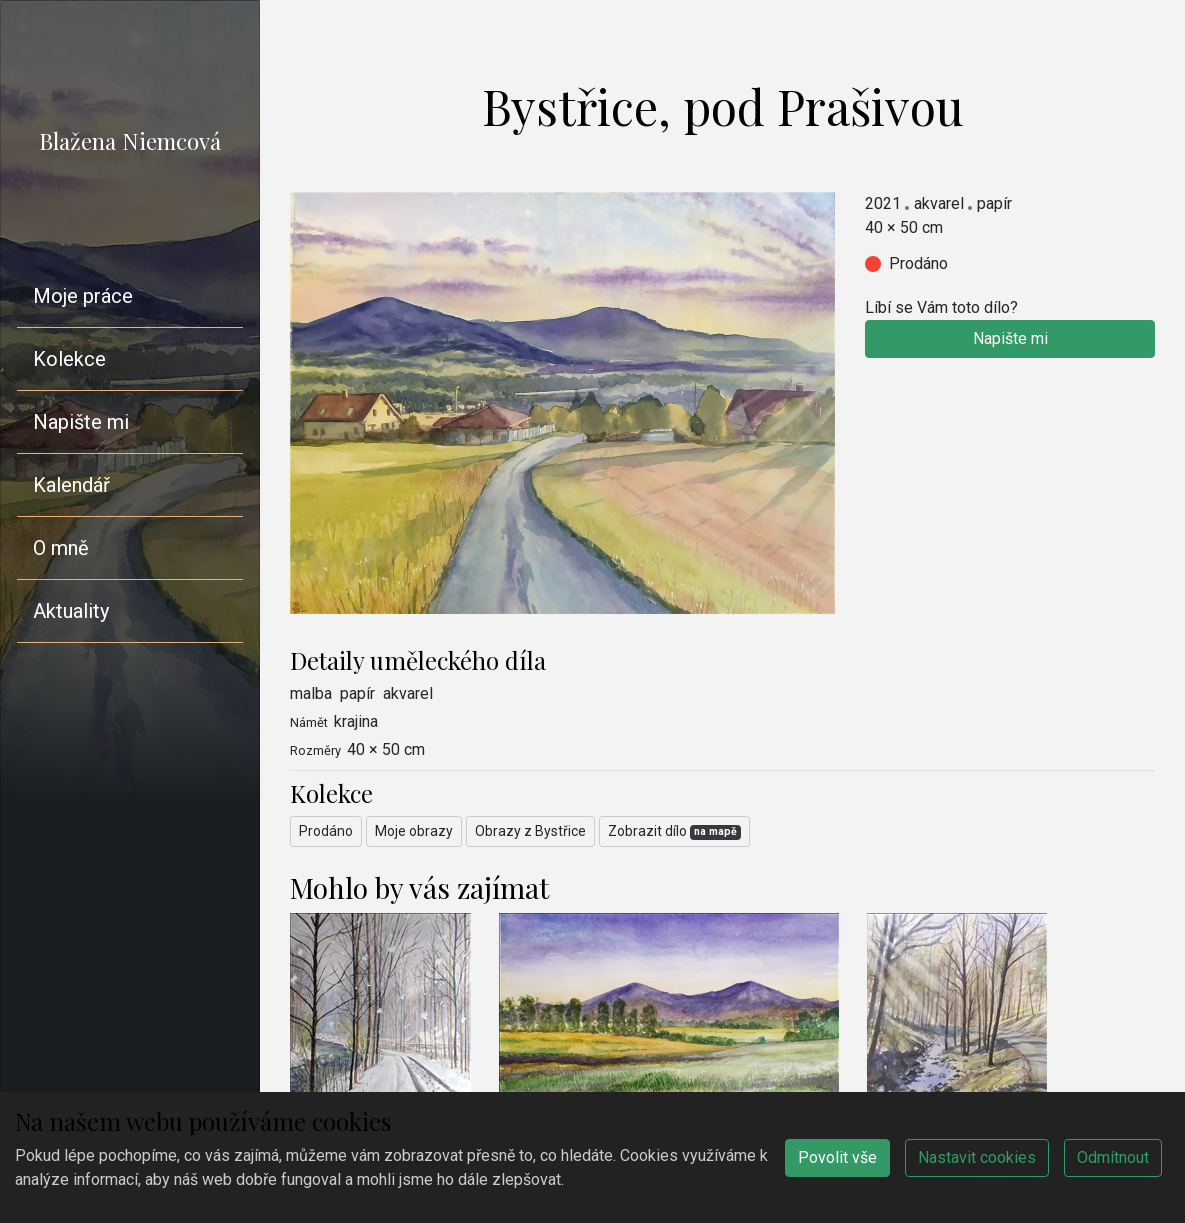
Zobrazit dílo (674, 831)
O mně (61, 548)
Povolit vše (837, 1157)
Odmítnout (1113, 1157)
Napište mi (81, 422)
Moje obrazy (414, 831)
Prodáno (326, 831)
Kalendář (71, 485)
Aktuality (71, 611)
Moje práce (83, 296)
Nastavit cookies (977, 1157)
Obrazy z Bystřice (530, 831)
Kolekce (69, 359)
